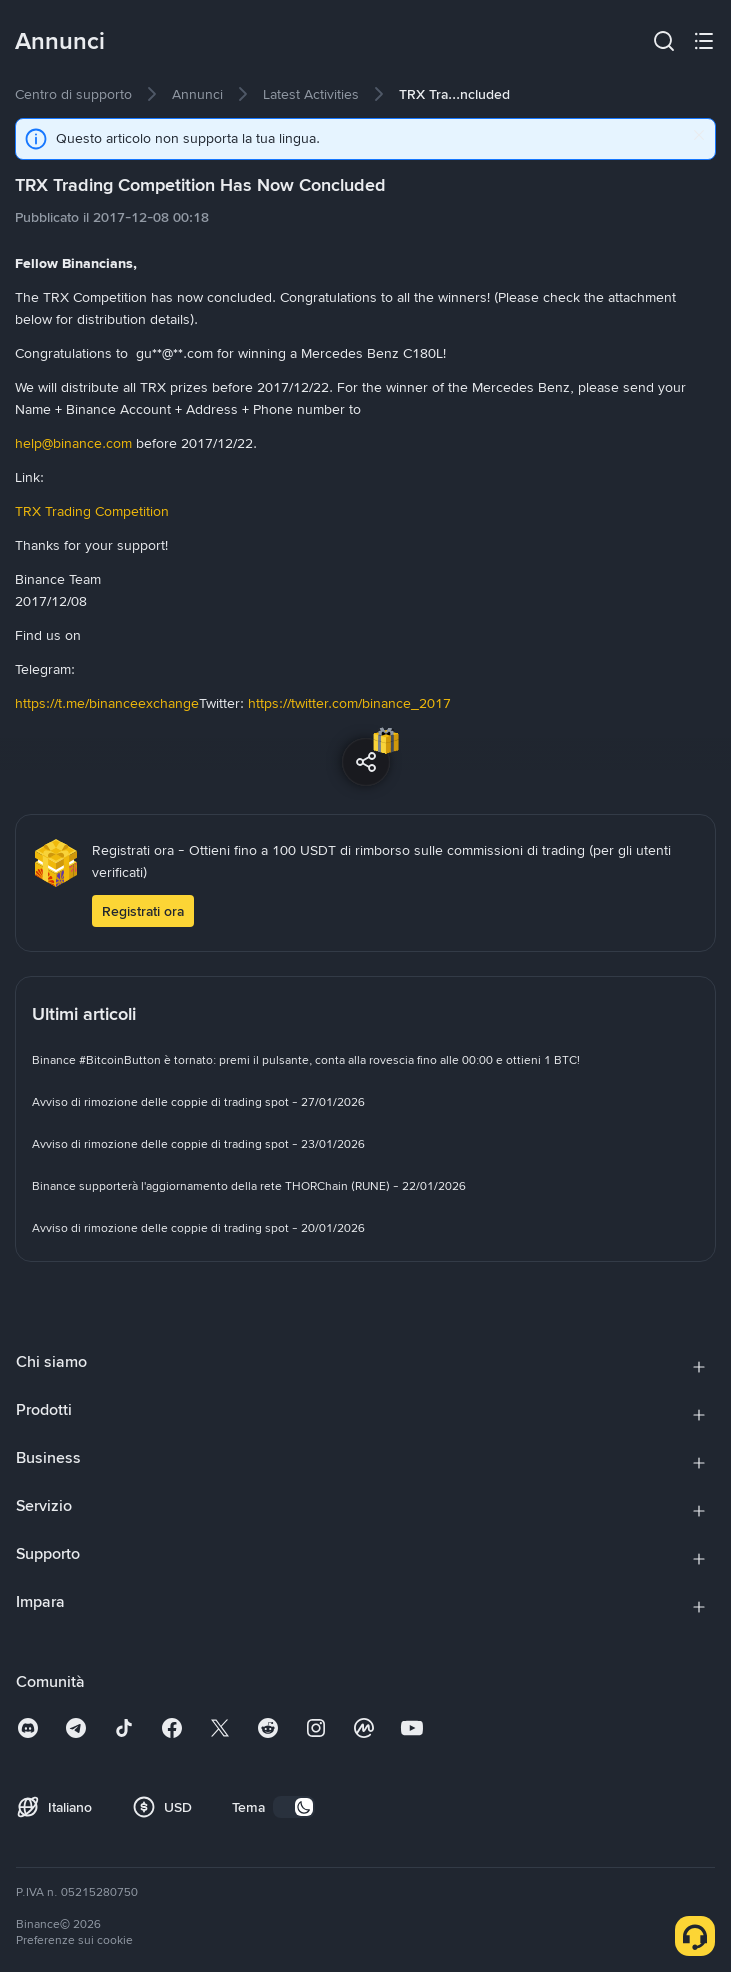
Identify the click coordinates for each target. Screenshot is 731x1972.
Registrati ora (143, 911)
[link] (73, 94)
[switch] (294, 1807)
